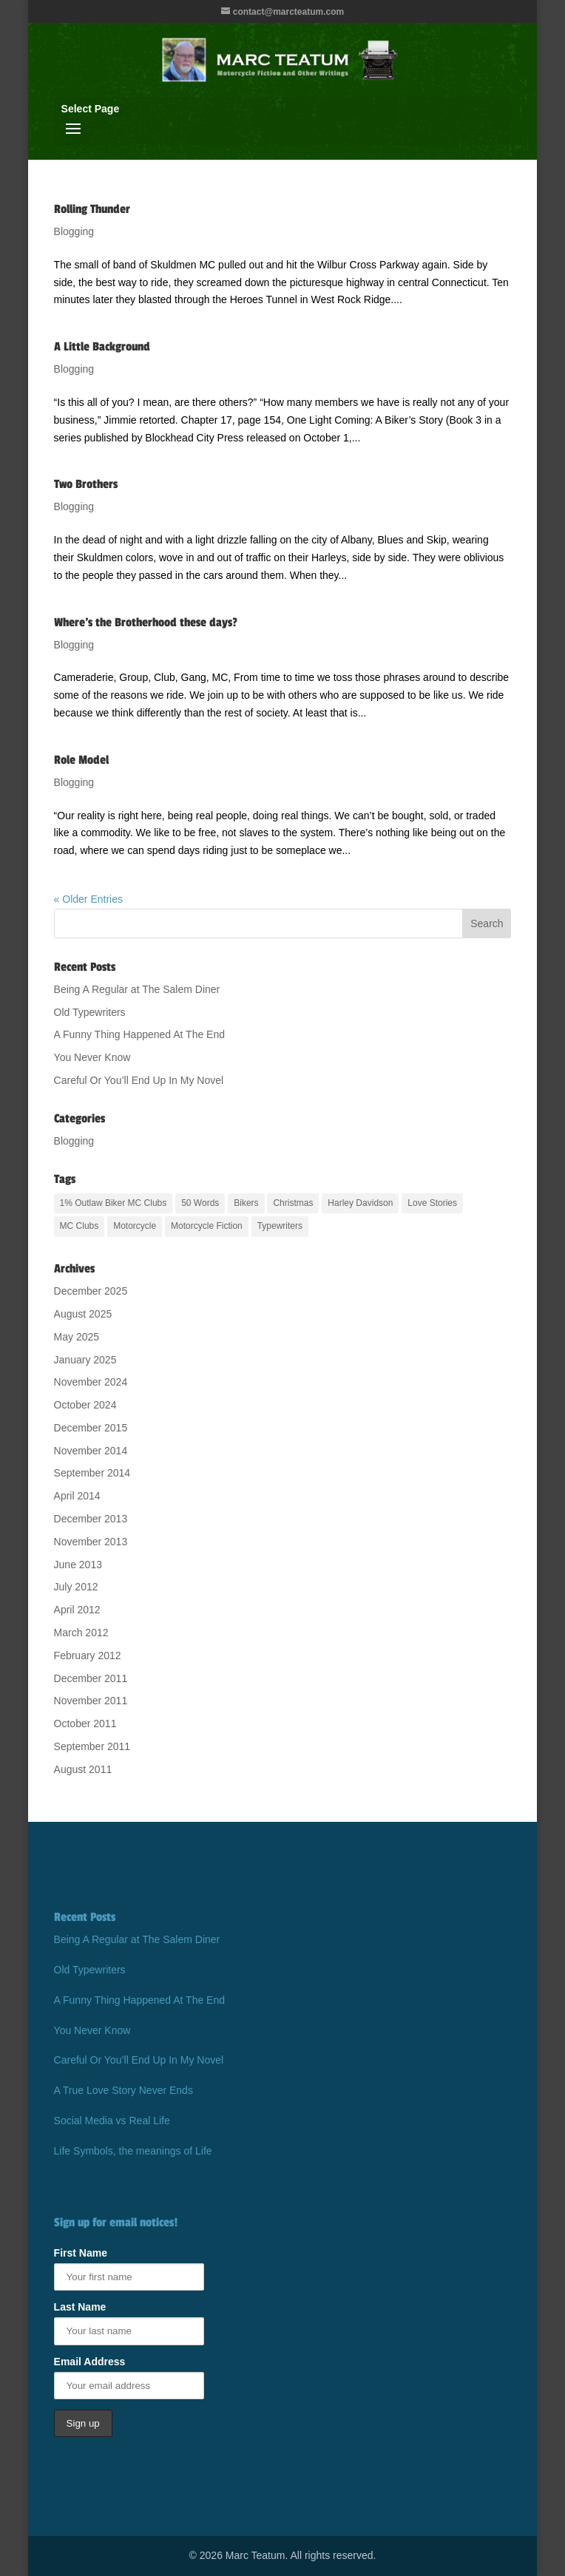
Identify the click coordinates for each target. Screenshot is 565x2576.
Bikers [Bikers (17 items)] (246, 1203)
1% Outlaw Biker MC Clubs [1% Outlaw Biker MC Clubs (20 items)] (113, 1203)
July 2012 (76, 1587)
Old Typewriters (90, 1012)
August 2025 (83, 1314)
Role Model (81, 760)
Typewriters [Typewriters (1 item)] (279, 1226)
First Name (80, 2253)
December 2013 (91, 1519)
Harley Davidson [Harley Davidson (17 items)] (360, 1203)
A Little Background (102, 346)
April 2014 (77, 1496)
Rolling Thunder (92, 209)
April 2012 (77, 1610)
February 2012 (87, 1655)
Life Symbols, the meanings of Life (133, 2151)
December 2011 (91, 1678)
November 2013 (91, 1542)
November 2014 (91, 1451)
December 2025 (91, 1291)
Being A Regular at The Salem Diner (137, 989)
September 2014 (92, 1473)
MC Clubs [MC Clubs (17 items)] (79, 1226)
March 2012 (81, 1632)
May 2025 (76, 1337)
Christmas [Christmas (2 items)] (293, 1203)
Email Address (90, 2361)
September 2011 (92, 1746)
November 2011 (91, 1700)
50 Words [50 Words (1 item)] (200, 1203)
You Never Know (92, 1057)
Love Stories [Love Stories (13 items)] (432, 1203)
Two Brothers (86, 484)
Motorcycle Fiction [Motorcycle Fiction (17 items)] (207, 1226)
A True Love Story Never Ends (123, 2090)
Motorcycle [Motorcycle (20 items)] (134, 1226)
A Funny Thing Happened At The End (139, 1034)
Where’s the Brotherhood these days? (145, 622)
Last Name (80, 2307)
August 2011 (83, 1769)
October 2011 (85, 1723)
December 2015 (91, 1428)
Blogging (74, 231)
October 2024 (85, 1405)
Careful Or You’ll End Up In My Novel (139, 1080)
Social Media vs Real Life (112, 2120)
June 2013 (78, 1564)
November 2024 (91, 1382)
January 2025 (85, 1360)
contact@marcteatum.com (288, 12)
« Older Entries (88, 899)
